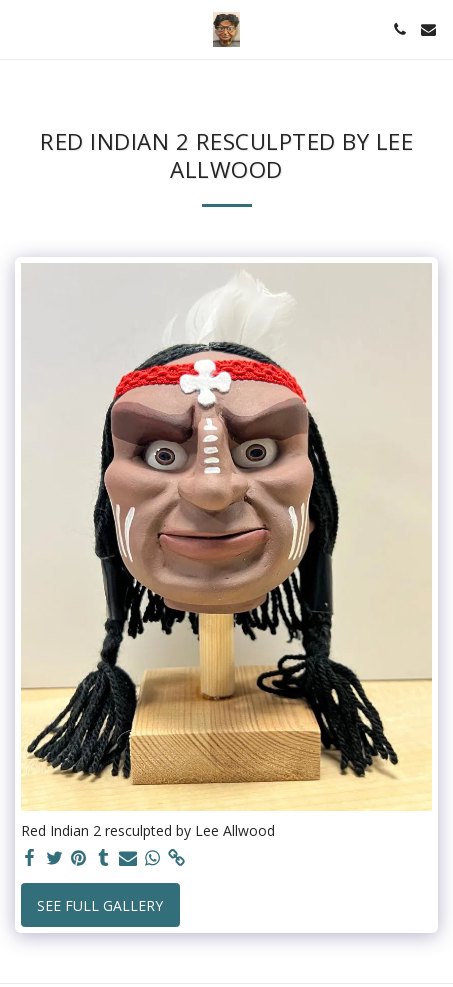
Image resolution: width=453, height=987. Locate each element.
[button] (22, 28)
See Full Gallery (100, 905)
